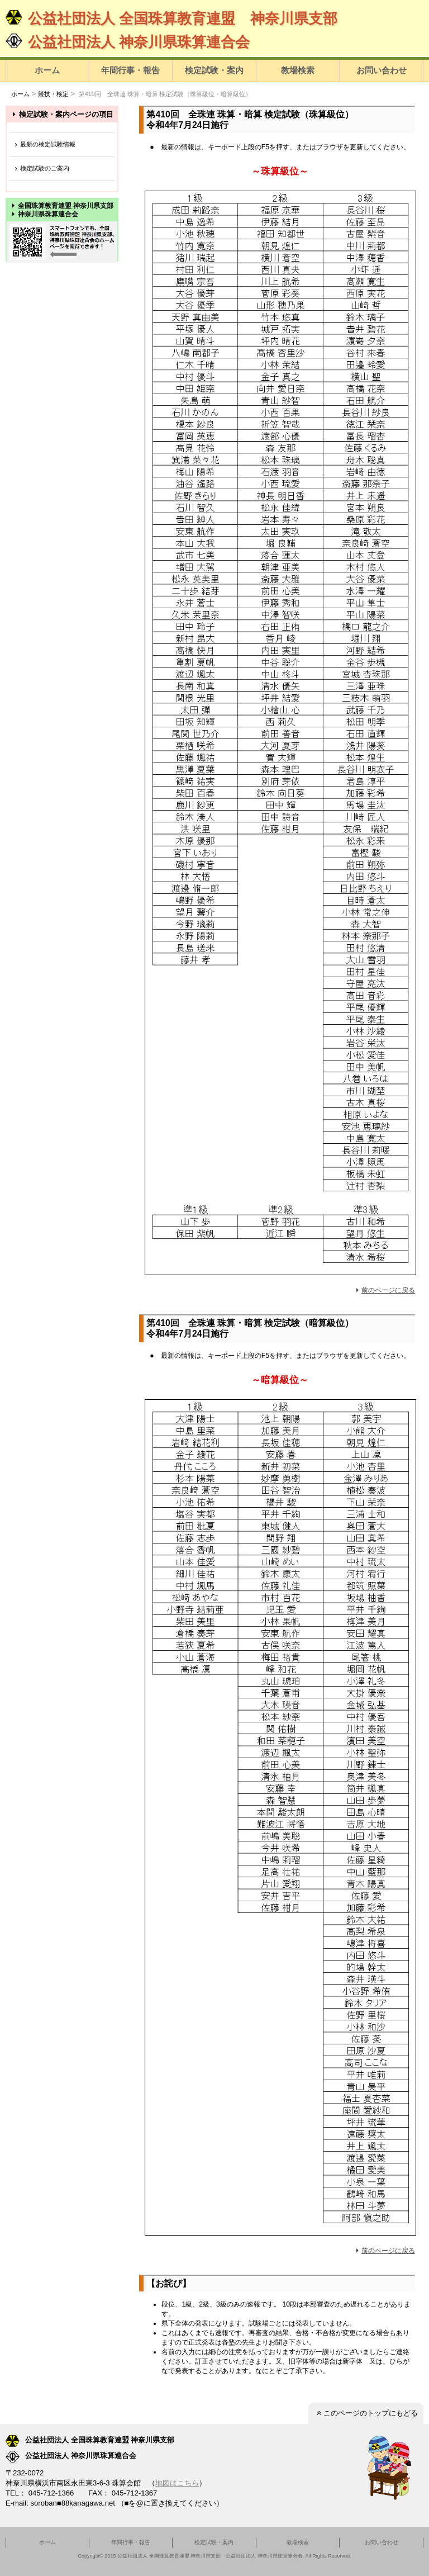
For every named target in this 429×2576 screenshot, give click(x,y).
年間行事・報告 (130, 70)
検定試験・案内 (214, 70)
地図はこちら (177, 2483)
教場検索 (297, 70)
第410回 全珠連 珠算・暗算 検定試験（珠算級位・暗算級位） (164, 94)
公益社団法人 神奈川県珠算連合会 (128, 42)
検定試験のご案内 (40, 168)
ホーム (47, 70)
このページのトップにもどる (366, 2413)
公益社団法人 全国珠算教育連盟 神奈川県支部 (171, 18)
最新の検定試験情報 (43, 144)
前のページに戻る (384, 1290)
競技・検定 (53, 94)
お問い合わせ (381, 70)
